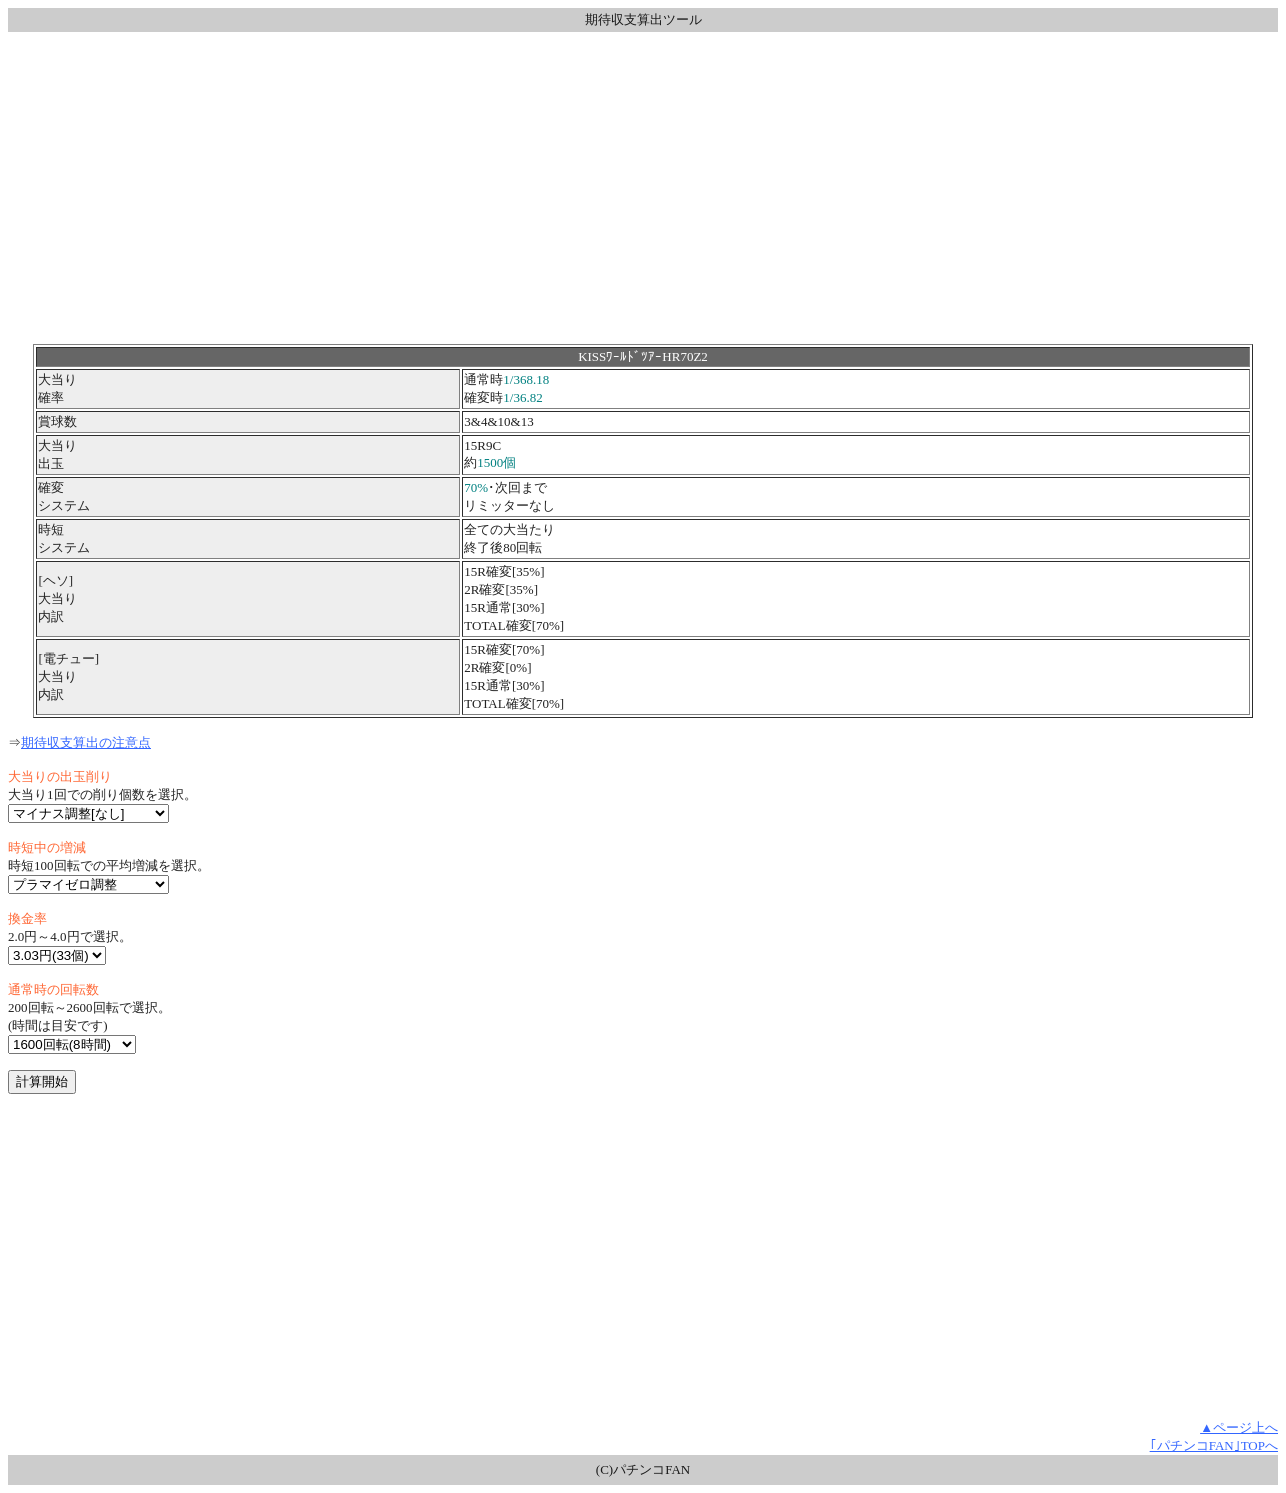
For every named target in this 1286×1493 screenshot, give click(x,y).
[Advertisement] (643, 188)
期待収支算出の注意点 (86, 742)
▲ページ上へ (1239, 1427)
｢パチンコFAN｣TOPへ (1214, 1445)
